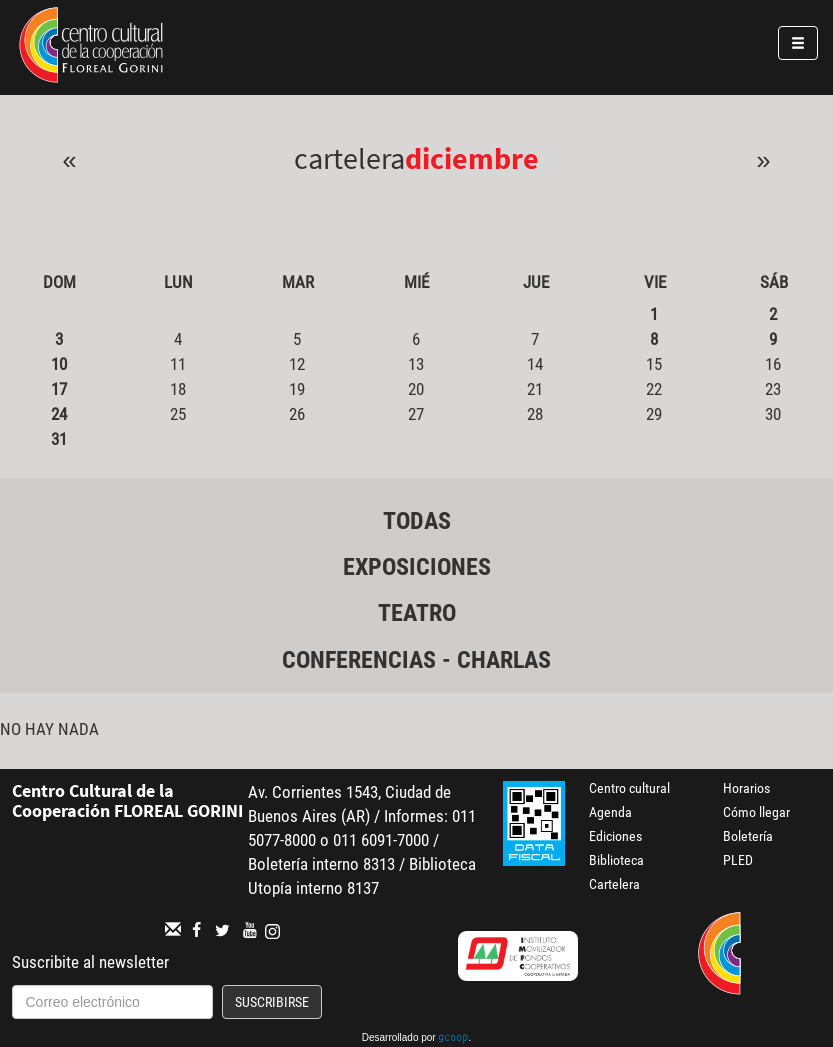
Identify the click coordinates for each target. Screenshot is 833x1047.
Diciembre (472, 158)
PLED (738, 860)
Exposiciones (417, 567)
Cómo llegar (756, 812)
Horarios (746, 788)
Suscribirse (272, 1002)
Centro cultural (629, 788)
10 (59, 364)
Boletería (748, 836)
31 (59, 439)
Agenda (610, 812)
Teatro (417, 613)
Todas (417, 521)
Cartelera (614, 884)
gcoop (453, 1039)
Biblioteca (616, 860)
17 (59, 389)
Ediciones (615, 836)
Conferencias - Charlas (416, 660)
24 (59, 414)
